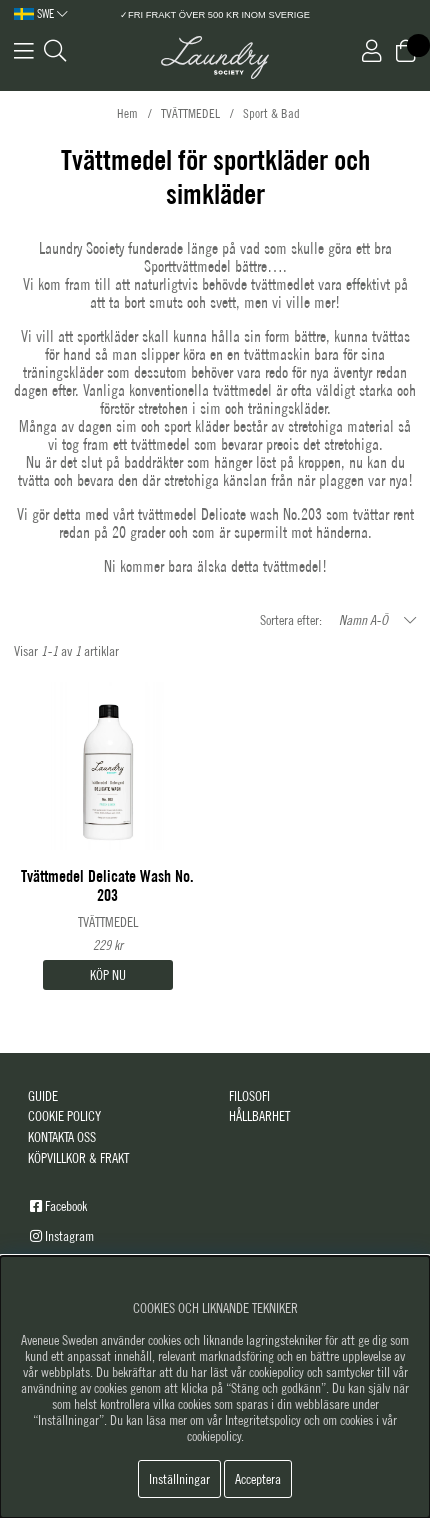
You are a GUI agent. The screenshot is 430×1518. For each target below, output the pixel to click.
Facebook (66, 1206)
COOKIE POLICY (64, 1116)
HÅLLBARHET (259, 1116)
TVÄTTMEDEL (190, 113)
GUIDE (43, 1096)
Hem (127, 113)
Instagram (69, 1236)
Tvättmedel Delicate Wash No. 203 (107, 886)
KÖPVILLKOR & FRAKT (78, 1158)
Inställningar (179, 1479)
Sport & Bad (271, 113)
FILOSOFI (249, 1096)
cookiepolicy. (215, 1436)
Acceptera (258, 1479)
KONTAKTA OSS (62, 1137)
